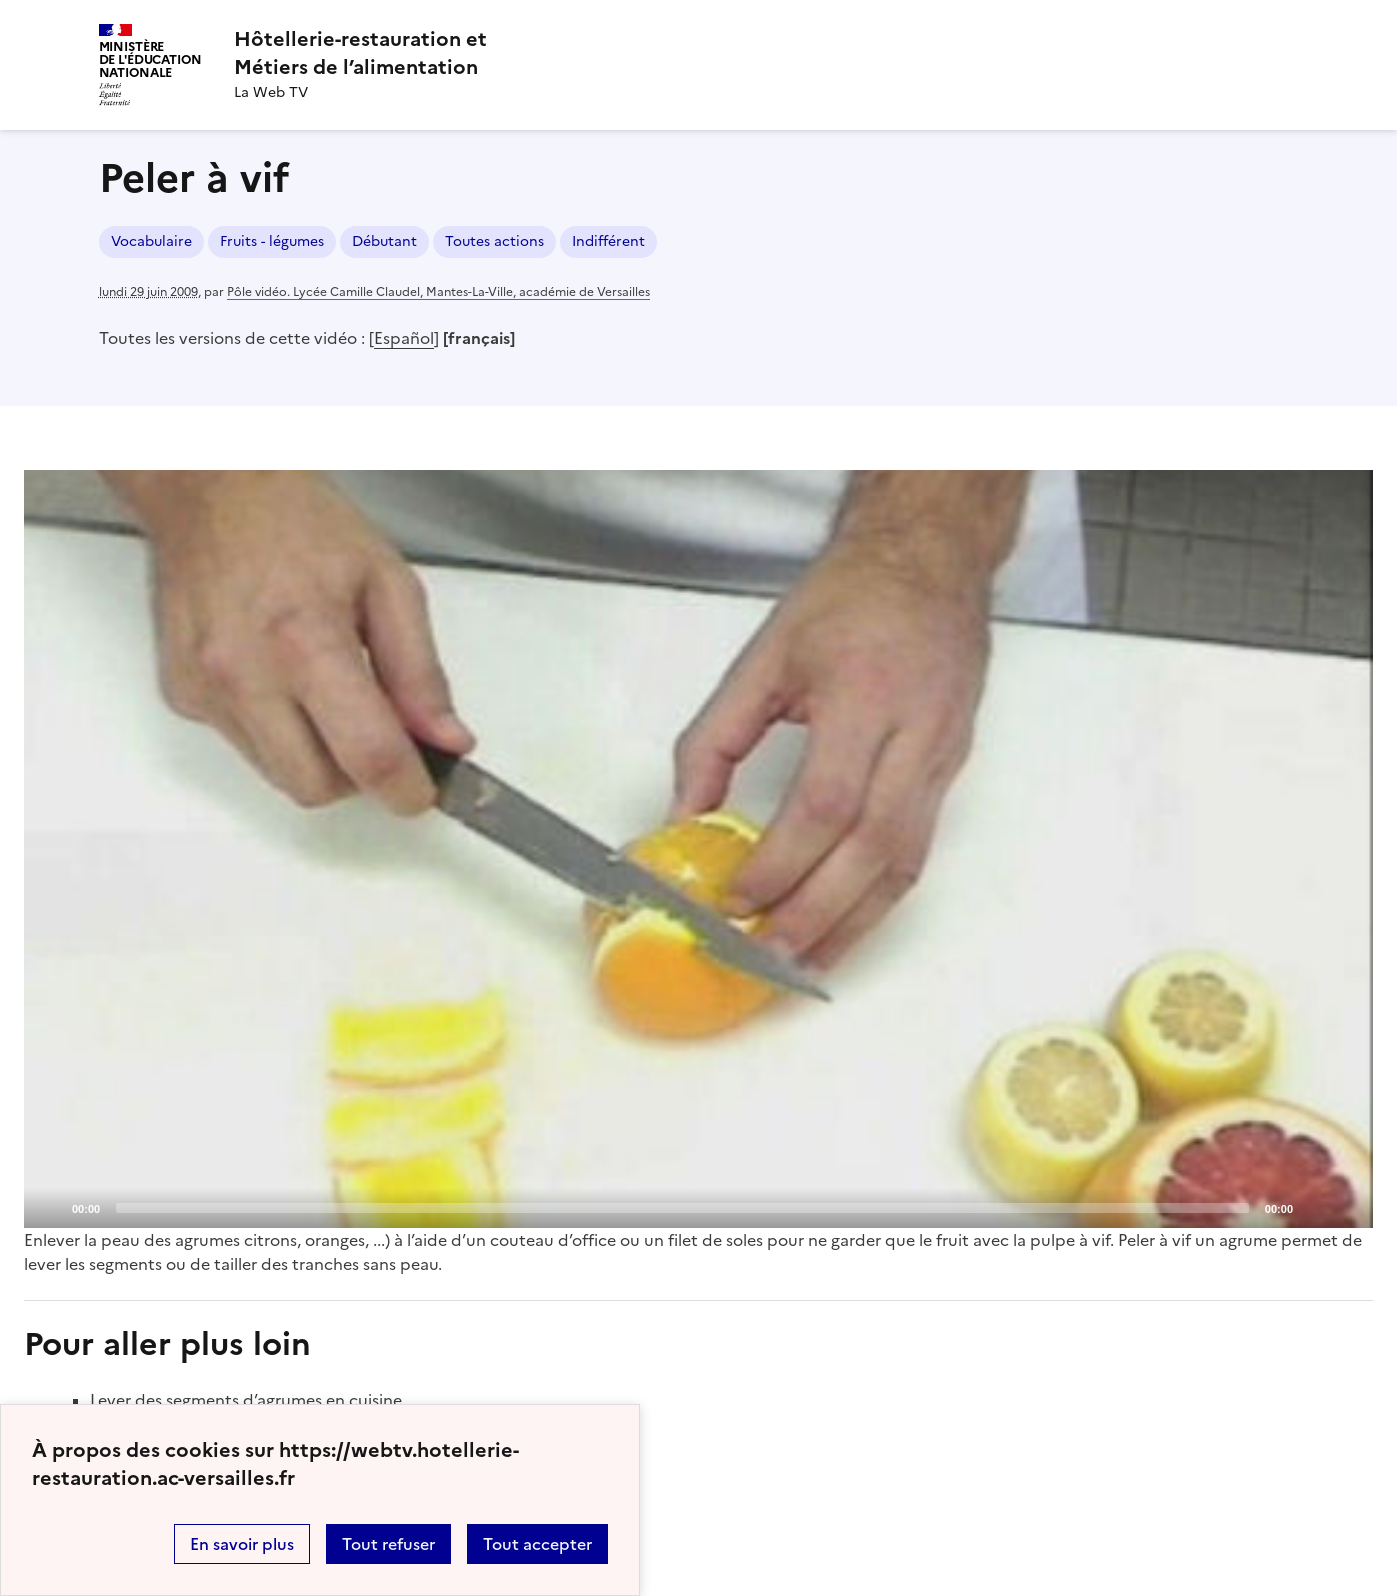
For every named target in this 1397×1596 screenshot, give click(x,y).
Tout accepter (537, 1544)
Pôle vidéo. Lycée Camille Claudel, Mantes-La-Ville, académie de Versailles (438, 292)
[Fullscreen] (1346, 1207)
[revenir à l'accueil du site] (360, 53)
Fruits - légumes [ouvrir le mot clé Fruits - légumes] (272, 241)
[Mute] (1314, 1207)
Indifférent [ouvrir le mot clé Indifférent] (608, 241)
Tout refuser (388, 1544)
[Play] (699, 849)
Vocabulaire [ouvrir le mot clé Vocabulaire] (151, 241)
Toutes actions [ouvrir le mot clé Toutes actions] (494, 241)
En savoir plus (242, 1544)
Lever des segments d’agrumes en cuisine (246, 1400)
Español (404, 338)
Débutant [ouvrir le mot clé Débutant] (384, 241)
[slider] (682, 1208)
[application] (698, 849)
